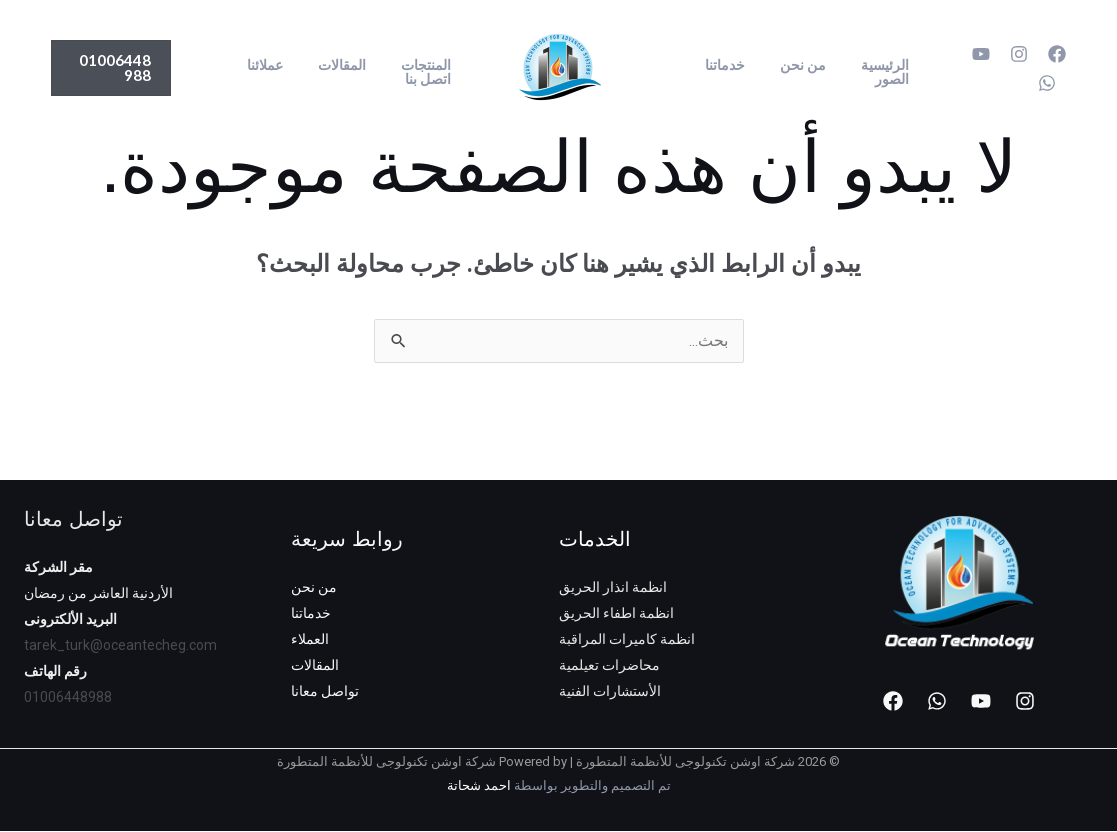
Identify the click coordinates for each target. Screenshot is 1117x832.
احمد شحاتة (479, 786)
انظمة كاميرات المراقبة (627, 640)
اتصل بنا (431, 79)
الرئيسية (881, 65)
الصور (888, 79)
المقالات (352, 65)
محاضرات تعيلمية (609, 666)
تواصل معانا (325, 692)
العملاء (310, 640)
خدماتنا (735, 65)
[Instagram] (1019, 54)
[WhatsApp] (1047, 83)
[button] (115, 68)
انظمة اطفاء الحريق (616, 614)
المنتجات (429, 65)
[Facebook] (1057, 54)
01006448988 (68, 698)
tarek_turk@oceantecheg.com (120, 646)
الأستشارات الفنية (610, 692)
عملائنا (282, 65)
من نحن (806, 65)
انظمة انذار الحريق (613, 588)
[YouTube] (981, 54)
